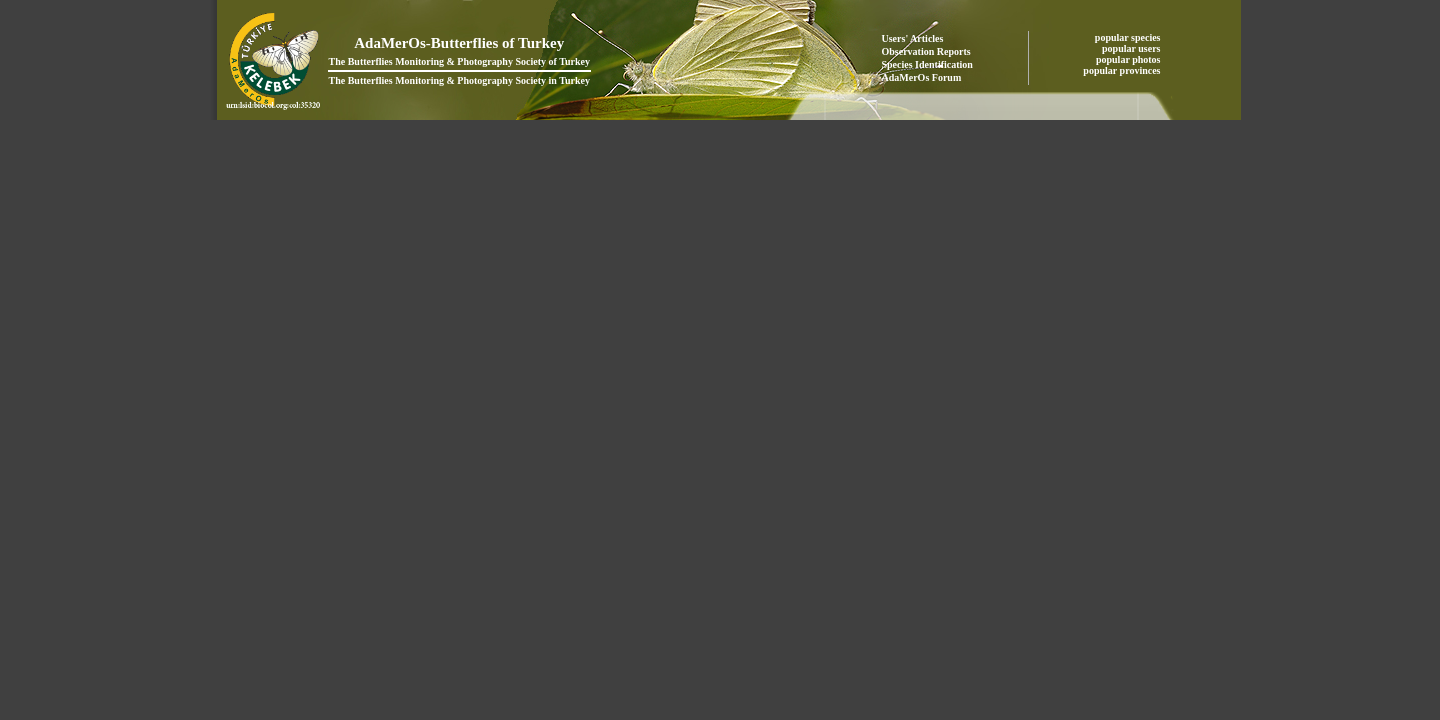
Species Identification (927, 64)
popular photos (1129, 59)
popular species (1129, 37)
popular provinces (1123, 70)
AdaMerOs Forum (922, 77)
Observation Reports (926, 51)
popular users (1132, 48)
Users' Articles (913, 38)
